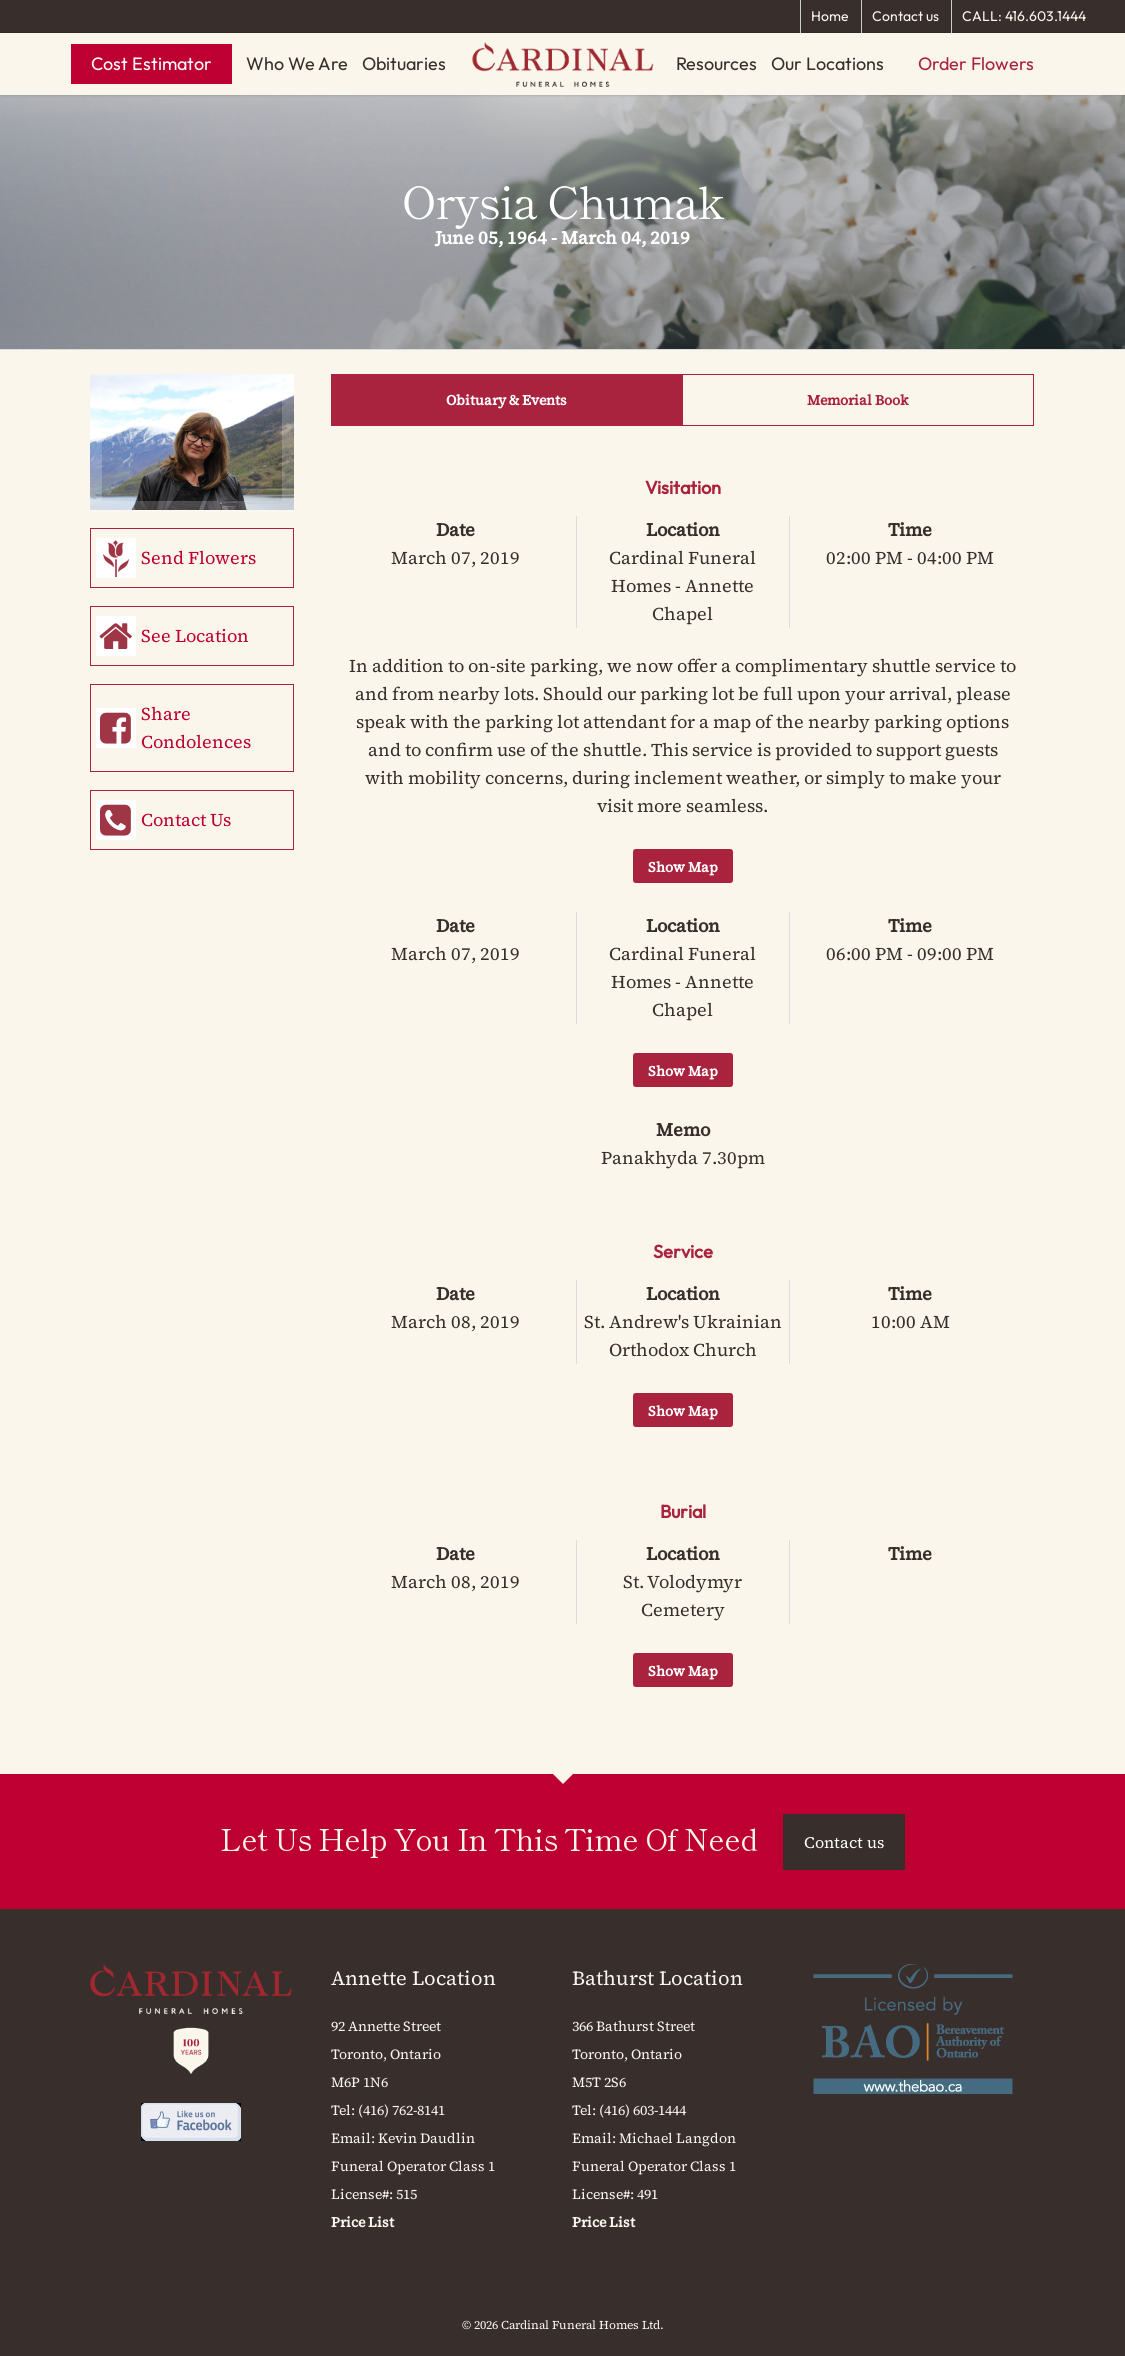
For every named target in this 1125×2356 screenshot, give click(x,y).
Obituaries (404, 63)
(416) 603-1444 (642, 2110)
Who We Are (297, 63)
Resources (716, 63)
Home (830, 16)
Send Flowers (198, 557)
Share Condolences (196, 727)
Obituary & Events (506, 400)
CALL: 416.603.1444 (1024, 16)
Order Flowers (976, 63)
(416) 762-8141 (401, 2110)
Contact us (905, 16)
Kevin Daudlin (426, 2138)
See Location (195, 635)
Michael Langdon (677, 2138)
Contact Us (186, 819)
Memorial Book (857, 400)
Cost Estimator (151, 63)
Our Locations (827, 63)
